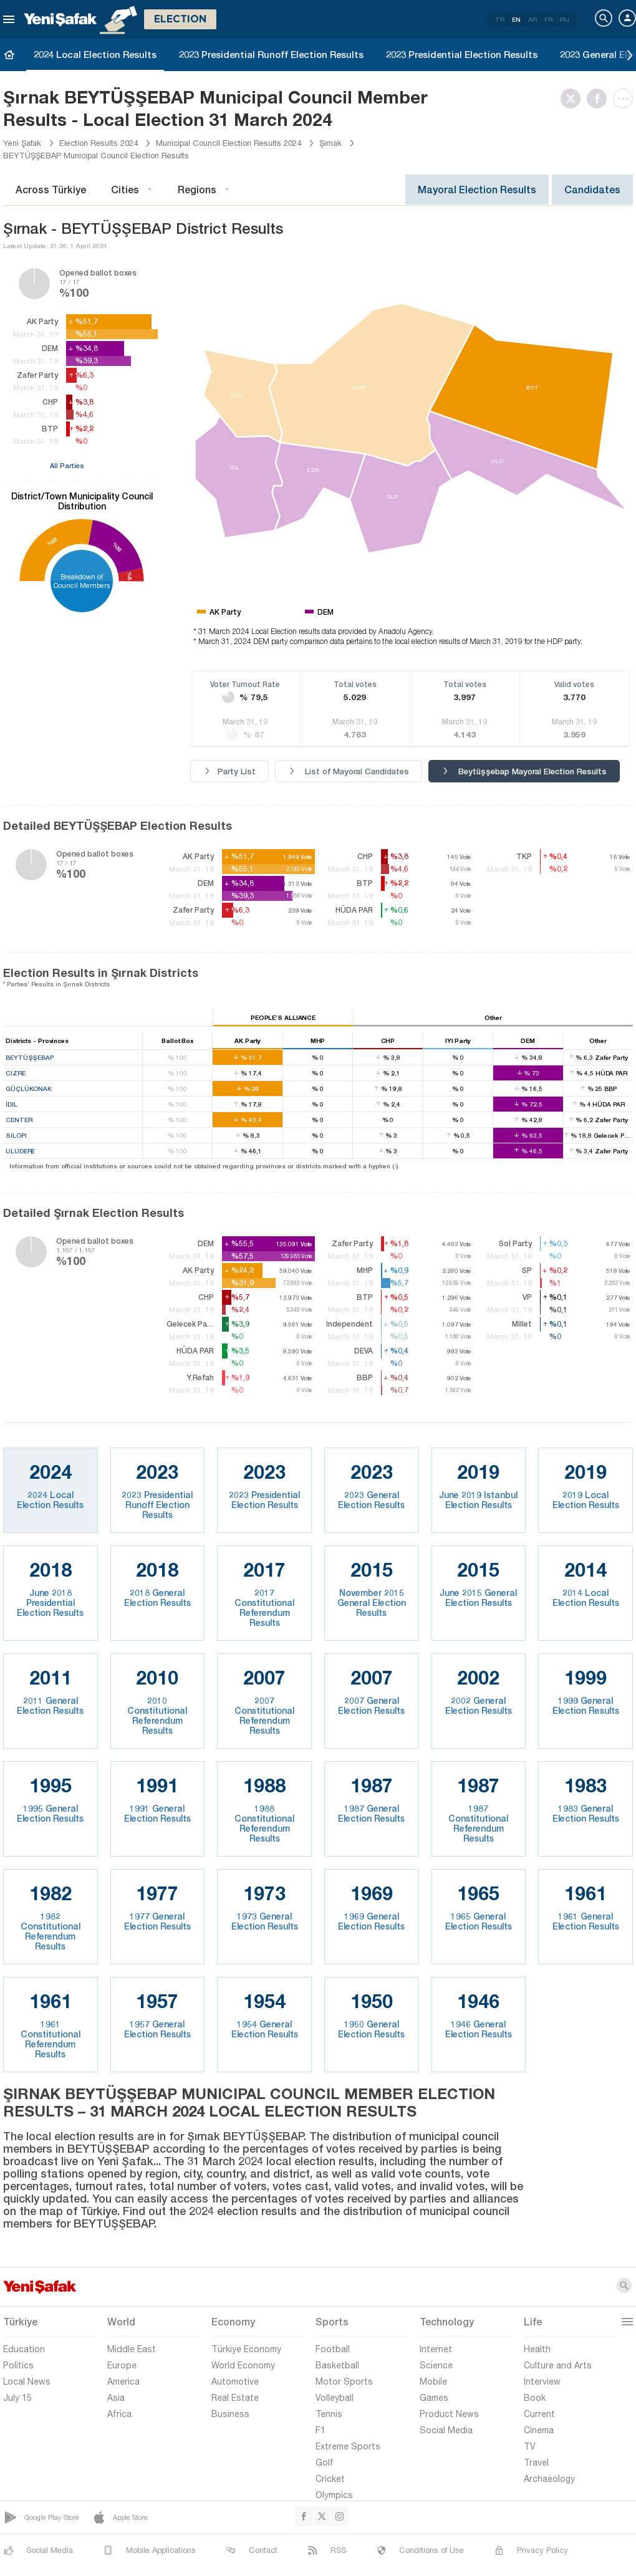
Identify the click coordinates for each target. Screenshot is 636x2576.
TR (499, 19)
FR (548, 19)
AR (532, 19)
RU (564, 19)
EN (516, 19)
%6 (130, 576)
